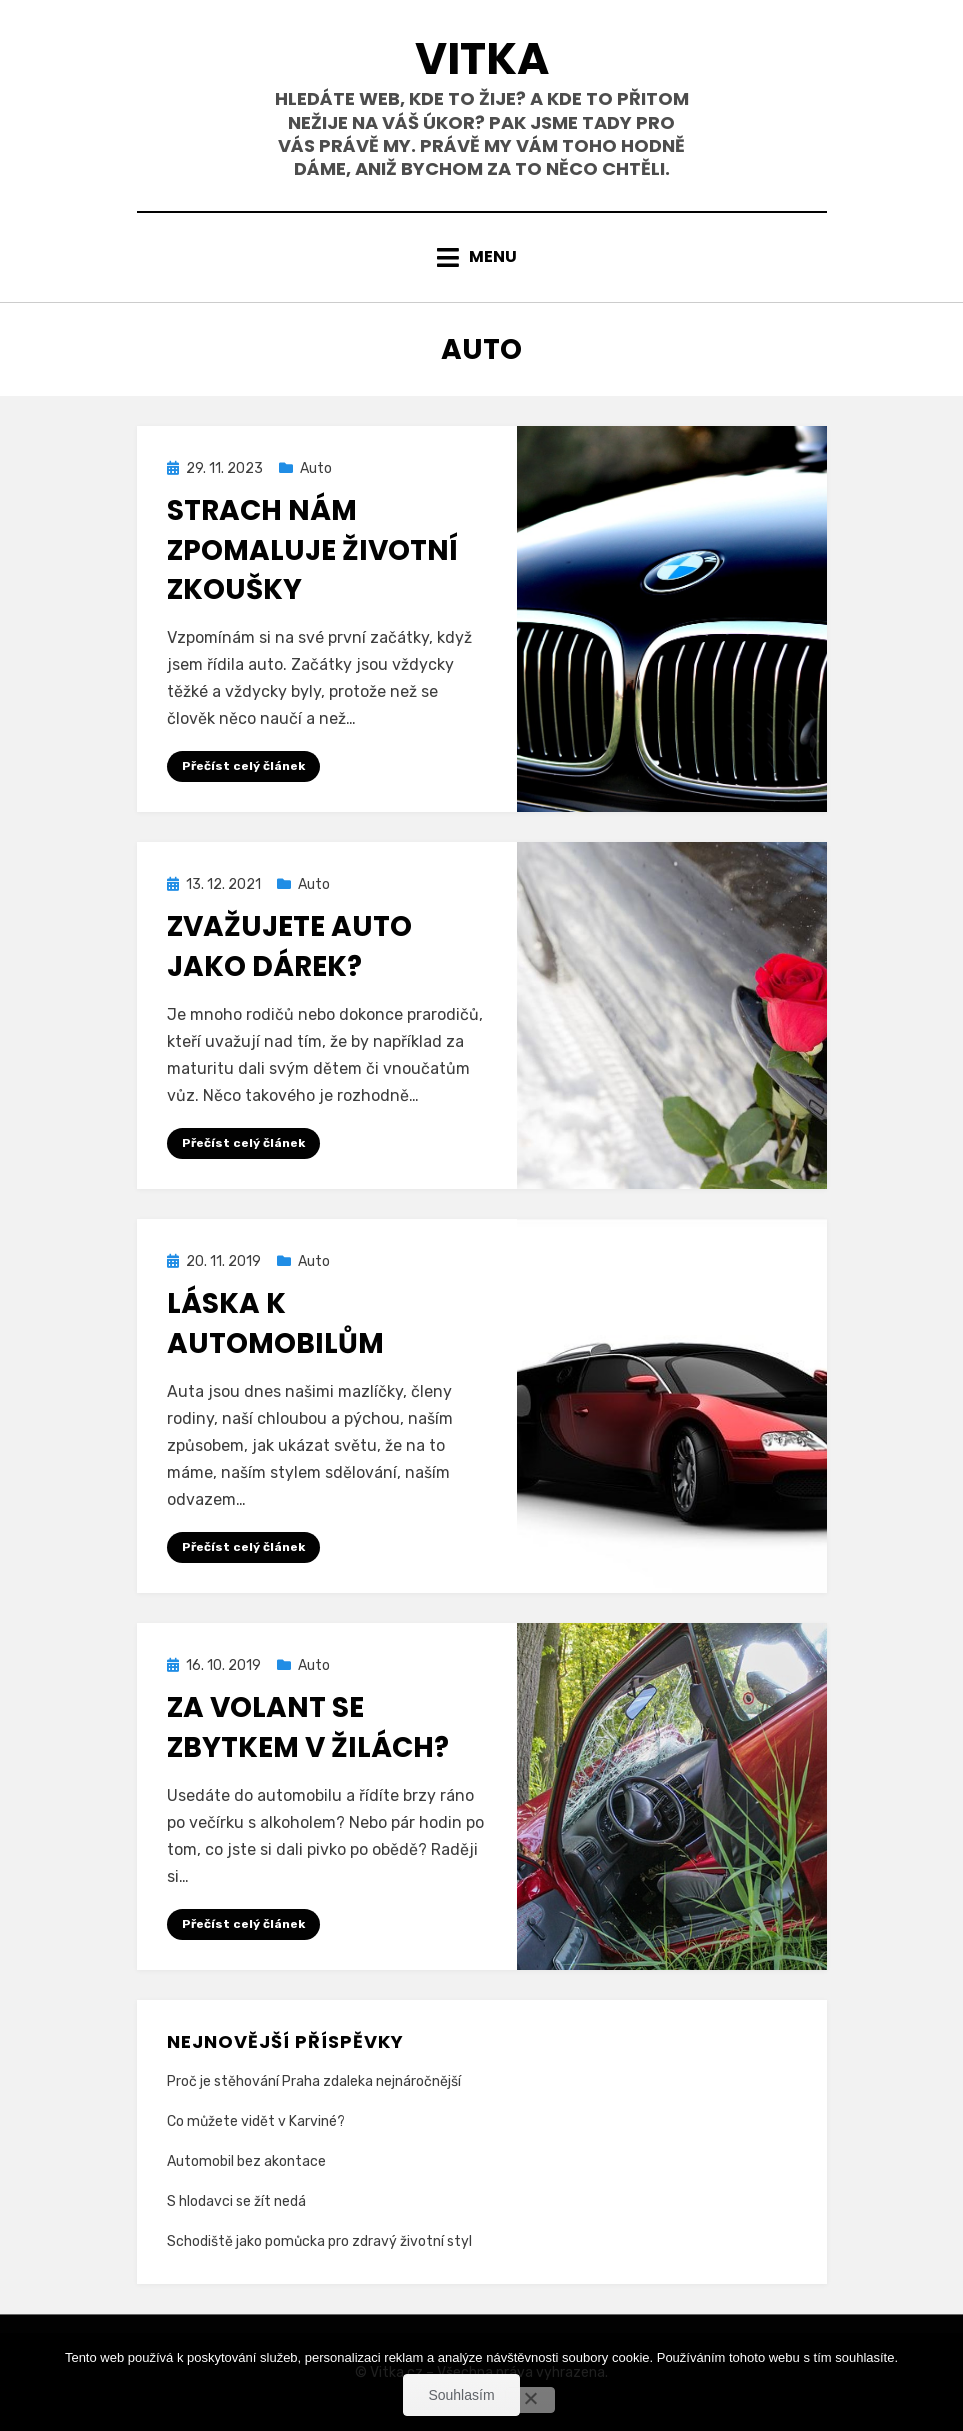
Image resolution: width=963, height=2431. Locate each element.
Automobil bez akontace (246, 2161)
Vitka (482, 58)
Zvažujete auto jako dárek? (289, 946)
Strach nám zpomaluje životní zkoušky (312, 549)
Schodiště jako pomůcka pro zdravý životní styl (319, 2241)
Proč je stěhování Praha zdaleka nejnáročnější (314, 2081)
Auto (316, 468)
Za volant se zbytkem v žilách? (308, 1727)
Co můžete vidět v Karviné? (256, 2121)
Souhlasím (461, 2395)
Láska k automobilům (275, 1323)
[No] (530, 2400)
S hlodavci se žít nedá (236, 2201)
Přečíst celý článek (243, 766)
